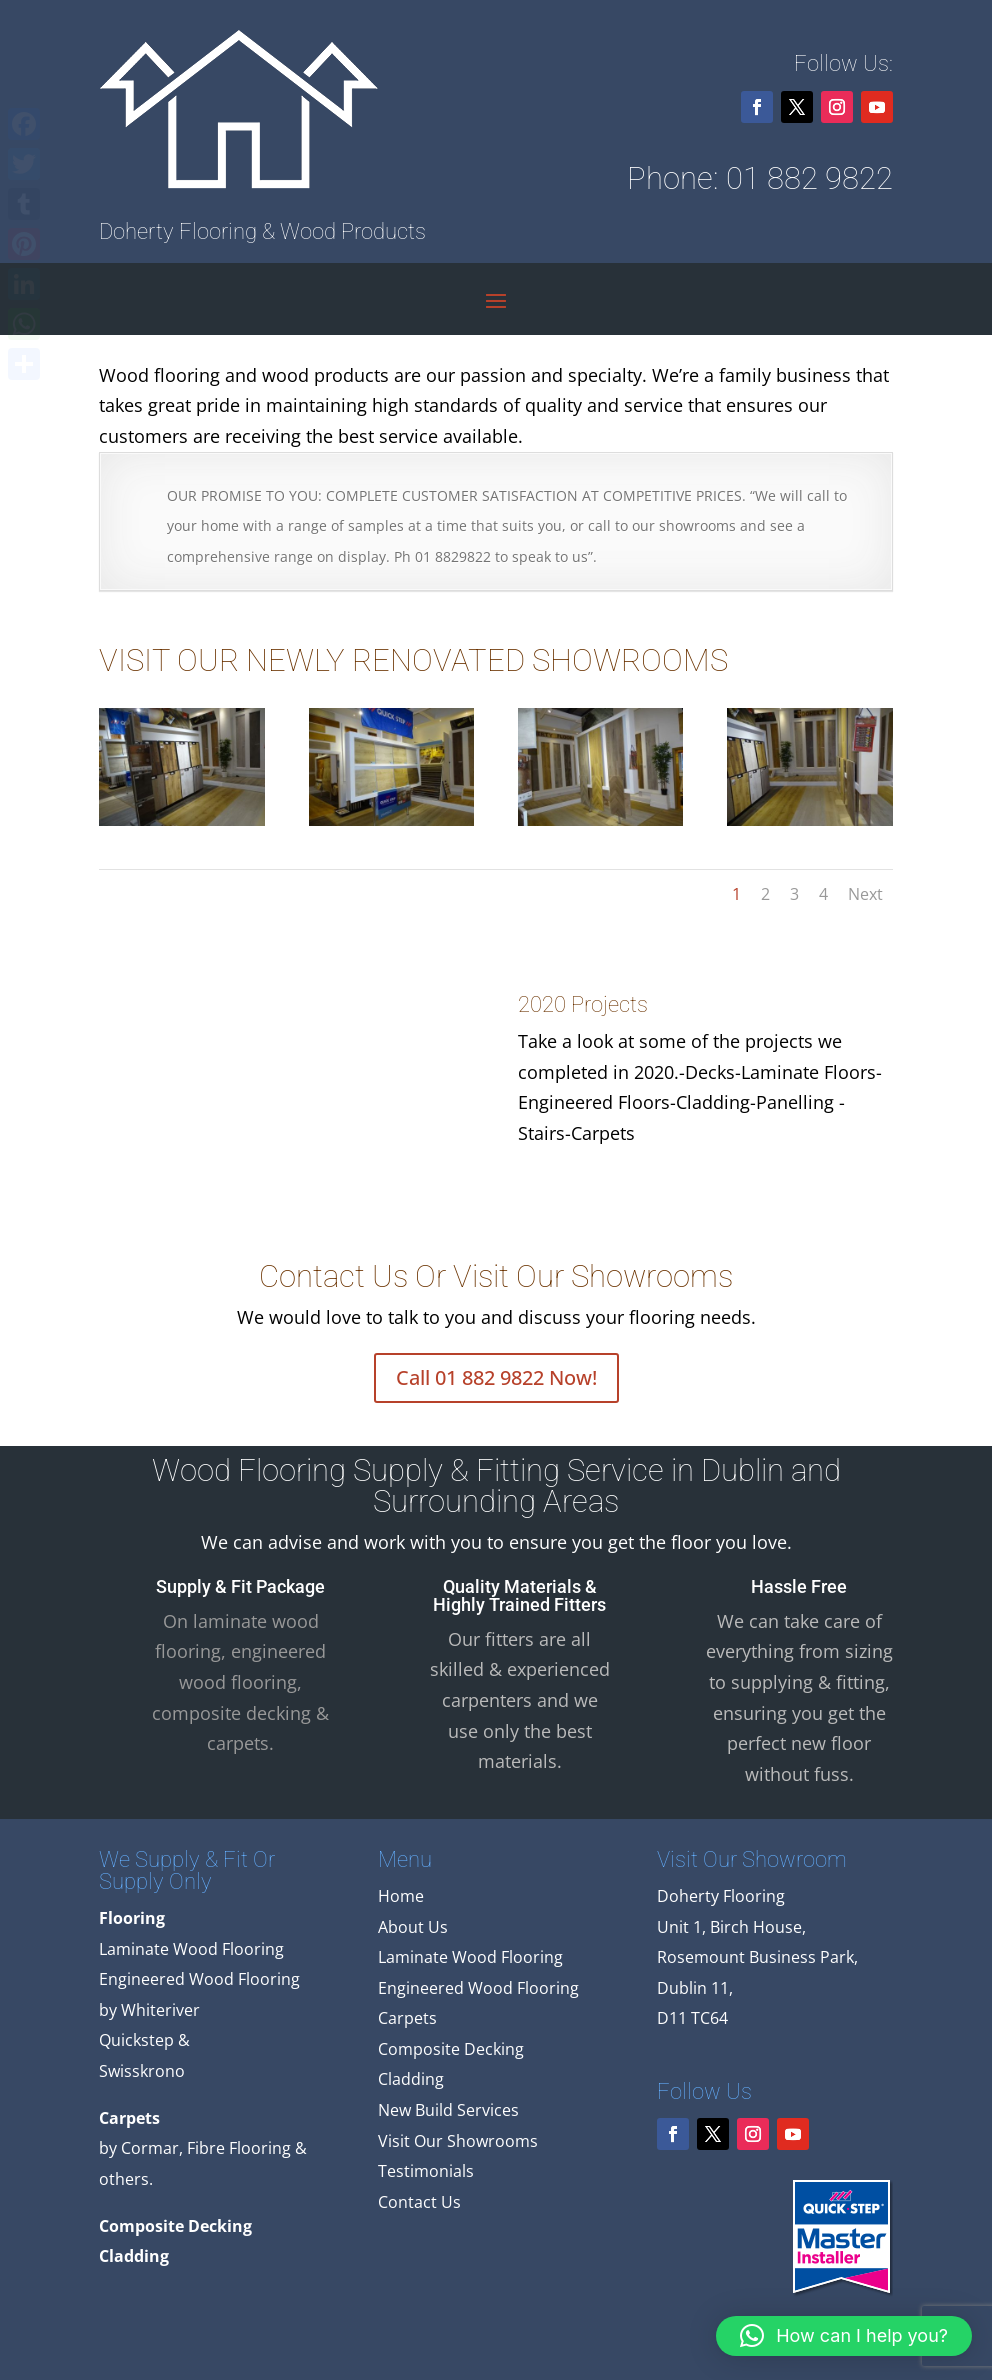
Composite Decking (451, 2049)
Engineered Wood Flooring (478, 1988)
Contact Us (419, 2202)
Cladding (411, 2079)
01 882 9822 (809, 178)
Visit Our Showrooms (458, 2141)
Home (401, 1896)
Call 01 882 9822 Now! (496, 1377)
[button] (844, 2336)
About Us (413, 1927)
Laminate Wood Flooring (470, 1957)
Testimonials (426, 2171)
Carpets (407, 2018)
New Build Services (448, 2110)
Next (865, 894)
